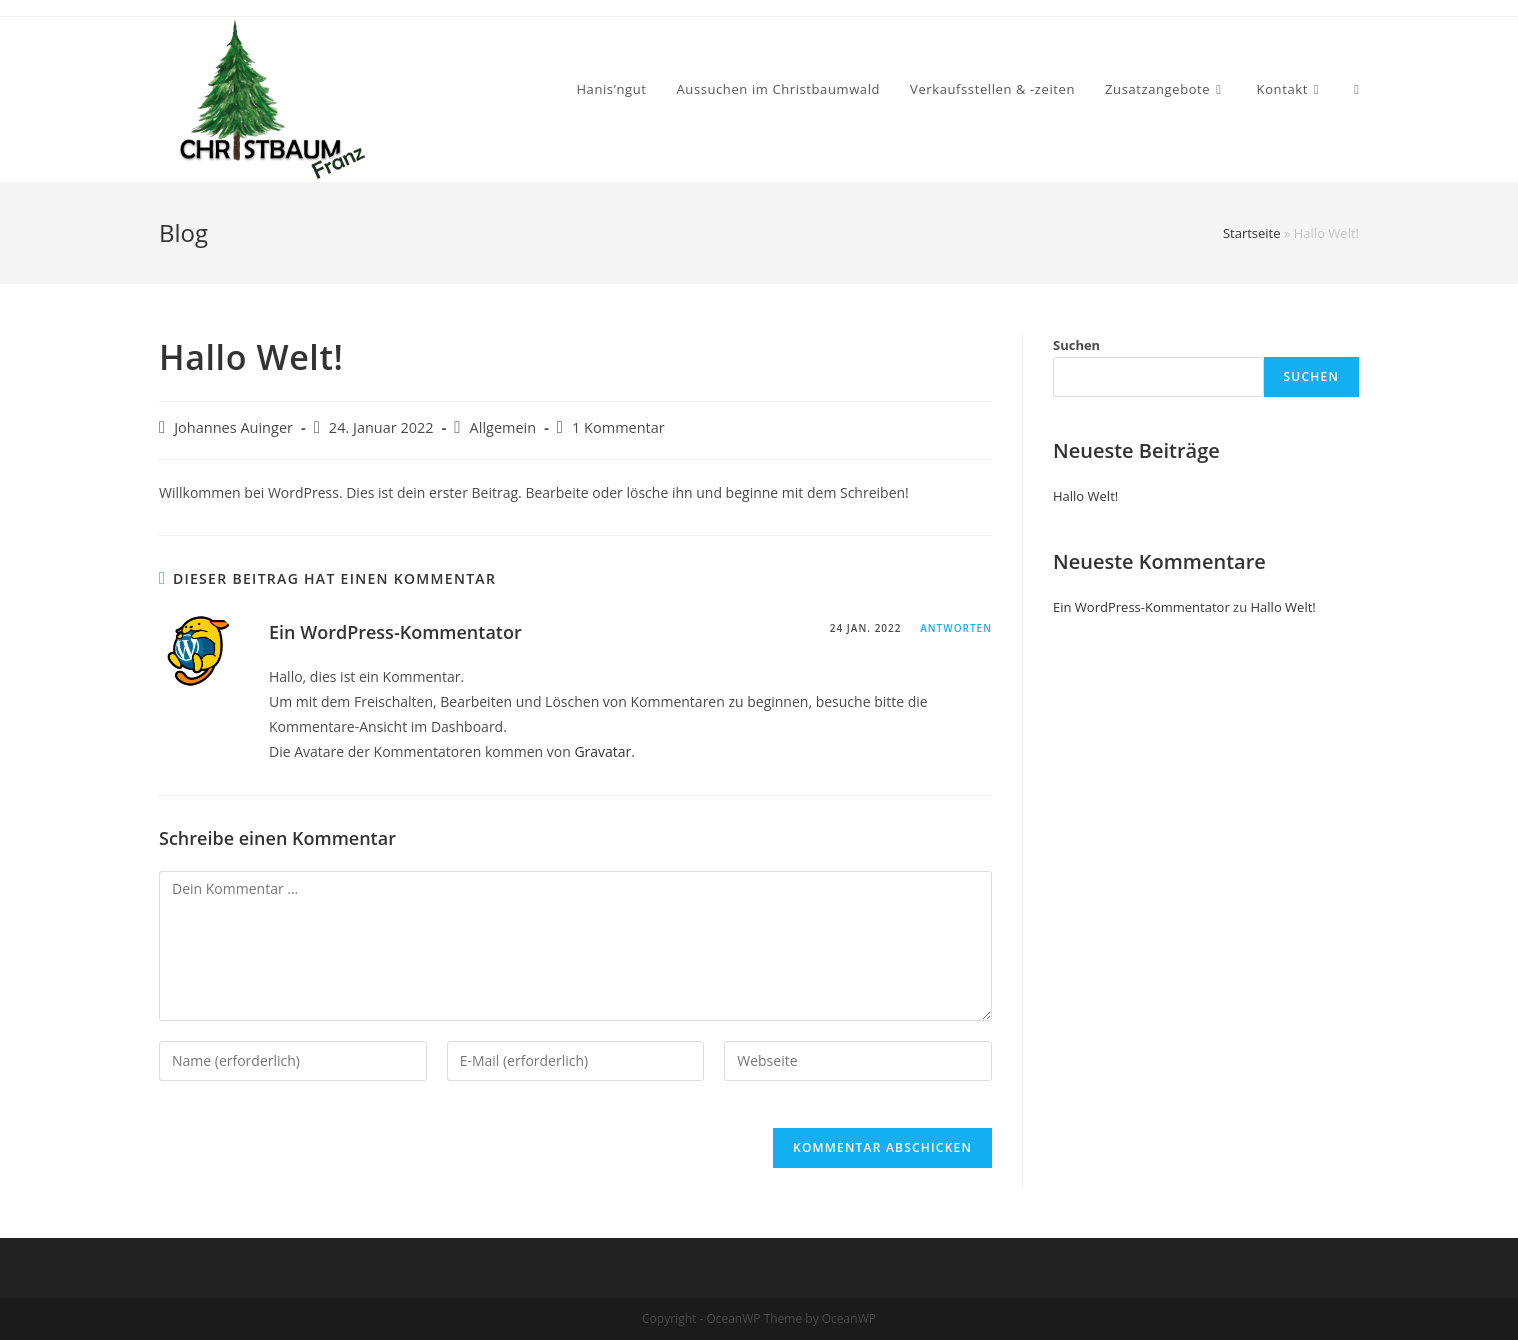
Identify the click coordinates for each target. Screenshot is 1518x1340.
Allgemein (503, 427)
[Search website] (1356, 89)
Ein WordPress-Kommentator (395, 632)
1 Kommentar (618, 427)
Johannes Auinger (233, 427)
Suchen (1076, 345)
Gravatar (602, 751)
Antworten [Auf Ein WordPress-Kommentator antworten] (956, 628)
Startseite (1252, 233)
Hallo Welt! (1085, 496)
